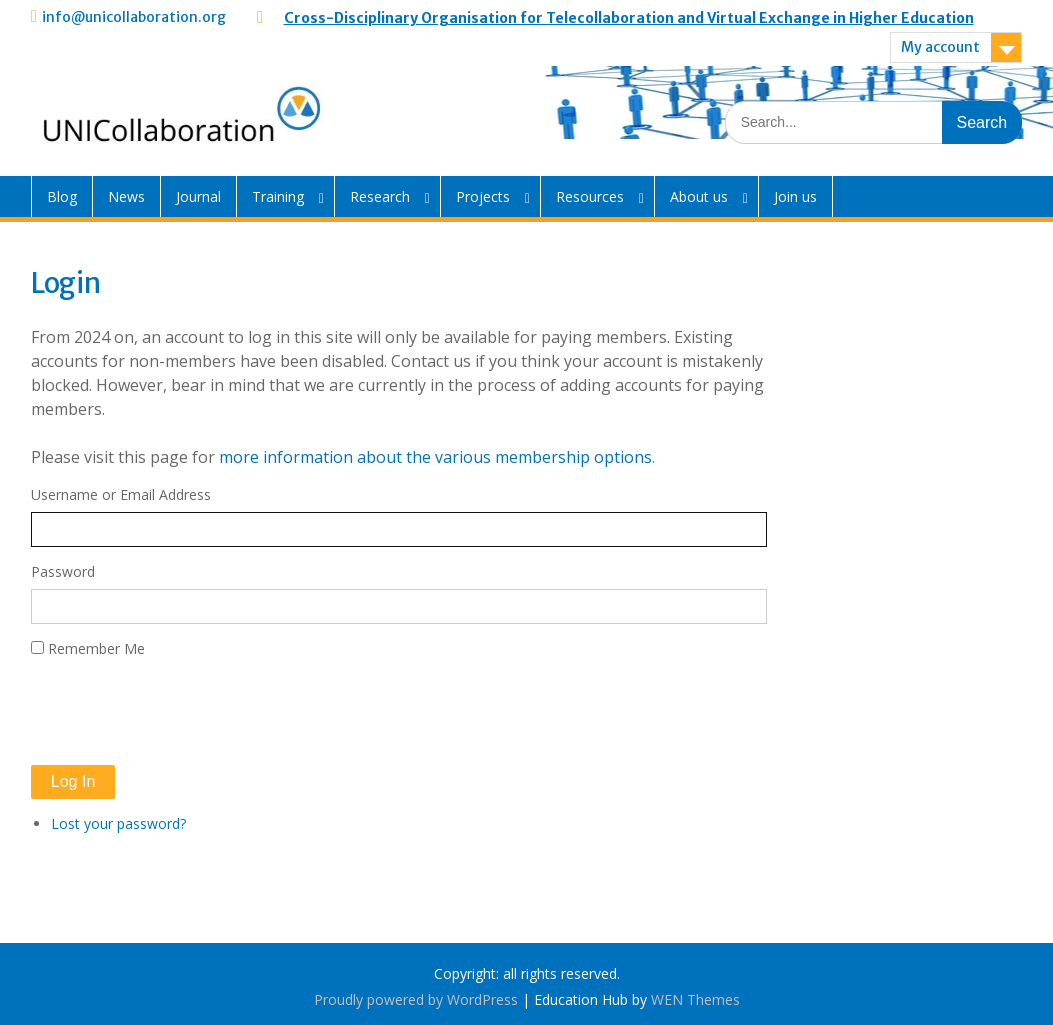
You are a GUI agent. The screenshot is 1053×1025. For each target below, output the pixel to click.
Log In (73, 781)
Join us (795, 196)
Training (278, 196)
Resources (590, 196)
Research (380, 196)
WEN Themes (695, 999)
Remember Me (96, 648)
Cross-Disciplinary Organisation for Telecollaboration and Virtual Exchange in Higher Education (629, 18)
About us (699, 196)
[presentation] (183, 712)
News (126, 196)
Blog (62, 196)
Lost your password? (118, 823)
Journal (198, 196)
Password (63, 571)
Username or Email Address (121, 494)
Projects (483, 196)
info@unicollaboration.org (134, 17)
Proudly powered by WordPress (416, 999)
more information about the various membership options (435, 457)
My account (940, 47)
